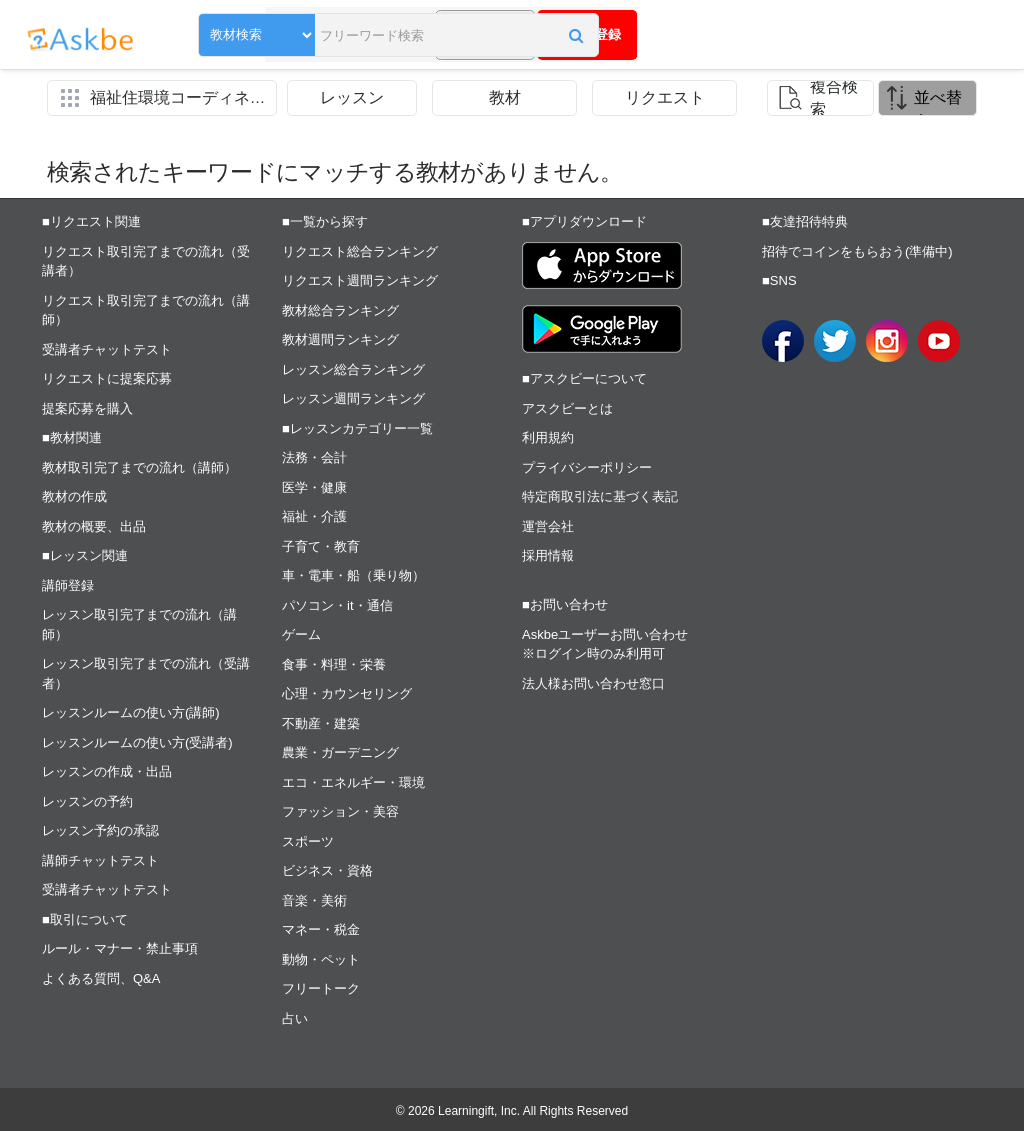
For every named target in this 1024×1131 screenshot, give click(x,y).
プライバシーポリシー (587, 467)
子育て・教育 (321, 546)
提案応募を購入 (87, 408)
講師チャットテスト (100, 860)
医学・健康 (314, 487)
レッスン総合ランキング (353, 369)
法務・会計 (314, 457)
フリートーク (321, 988)
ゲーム (301, 634)
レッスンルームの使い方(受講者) (137, 742)
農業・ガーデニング (340, 752)
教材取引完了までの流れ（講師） (139, 467)
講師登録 (68, 585)
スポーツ (308, 841)
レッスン (352, 97)
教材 (505, 97)
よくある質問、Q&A (101, 978)
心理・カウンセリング (347, 693)
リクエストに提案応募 (107, 378)
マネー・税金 (321, 929)
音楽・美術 (314, 900)
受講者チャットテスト (107, 349)
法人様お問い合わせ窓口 (593, 683)
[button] (464, 37)
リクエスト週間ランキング (360, 280)
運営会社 (548, 526)
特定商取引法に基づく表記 (600, 496)
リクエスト (665, 97)
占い (295, 1018)
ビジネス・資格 (327, 870)
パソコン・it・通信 (337, 605)
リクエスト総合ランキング (360, 251)
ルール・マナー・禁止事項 (120, 948)
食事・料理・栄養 (334, 664)
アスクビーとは (567, 408)
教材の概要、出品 (94, 526)
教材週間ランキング (340, 339)
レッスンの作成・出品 (107, 771)
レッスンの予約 (87, 801)
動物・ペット (321, 959)
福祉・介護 (314, 516)
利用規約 (548, 437)
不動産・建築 (321, 723)
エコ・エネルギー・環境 (353, 782)
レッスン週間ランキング (353, 398)
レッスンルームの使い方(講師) (131, 712)
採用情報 (548, 555)
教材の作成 (74, 496)
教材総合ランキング (340, 310)
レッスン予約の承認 (100, 830)
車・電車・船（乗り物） (353, 575)
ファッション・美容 (340, 811)
